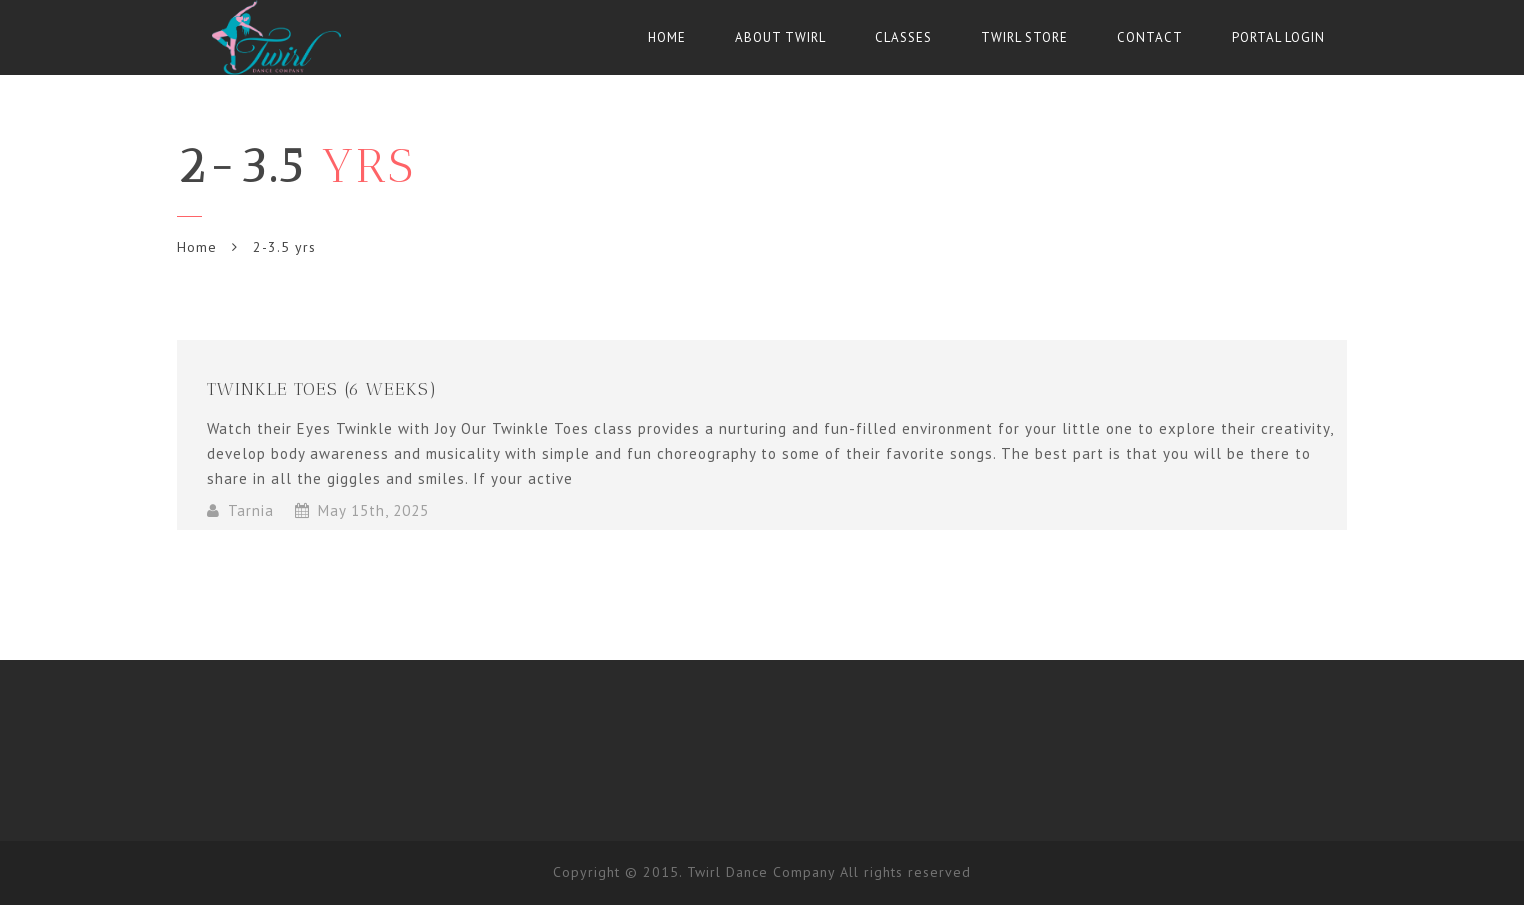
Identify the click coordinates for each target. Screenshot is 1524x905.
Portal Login (1278, 37)
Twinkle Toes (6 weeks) (322, 389)
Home (667, 37)
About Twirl (780, 37)
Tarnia (251, 510)
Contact (1150, 37)
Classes (903, 37)
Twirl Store (1024, 37)
